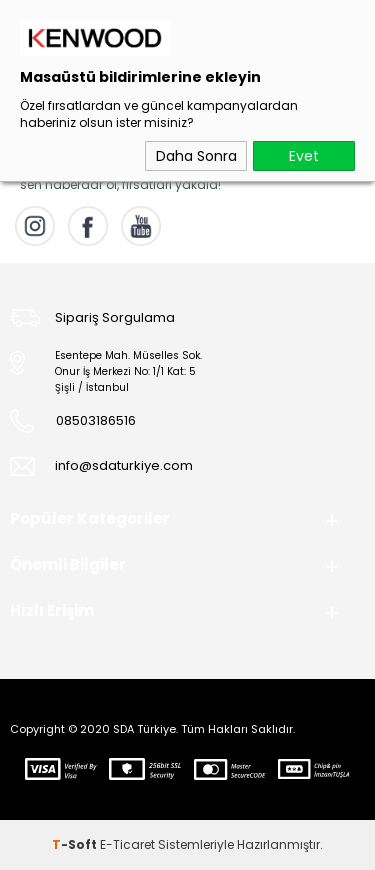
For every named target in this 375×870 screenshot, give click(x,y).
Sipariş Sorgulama (115, 317)
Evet (304, 156)
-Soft (76, 844)
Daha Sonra (196, 156)
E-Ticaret (127, 844)
